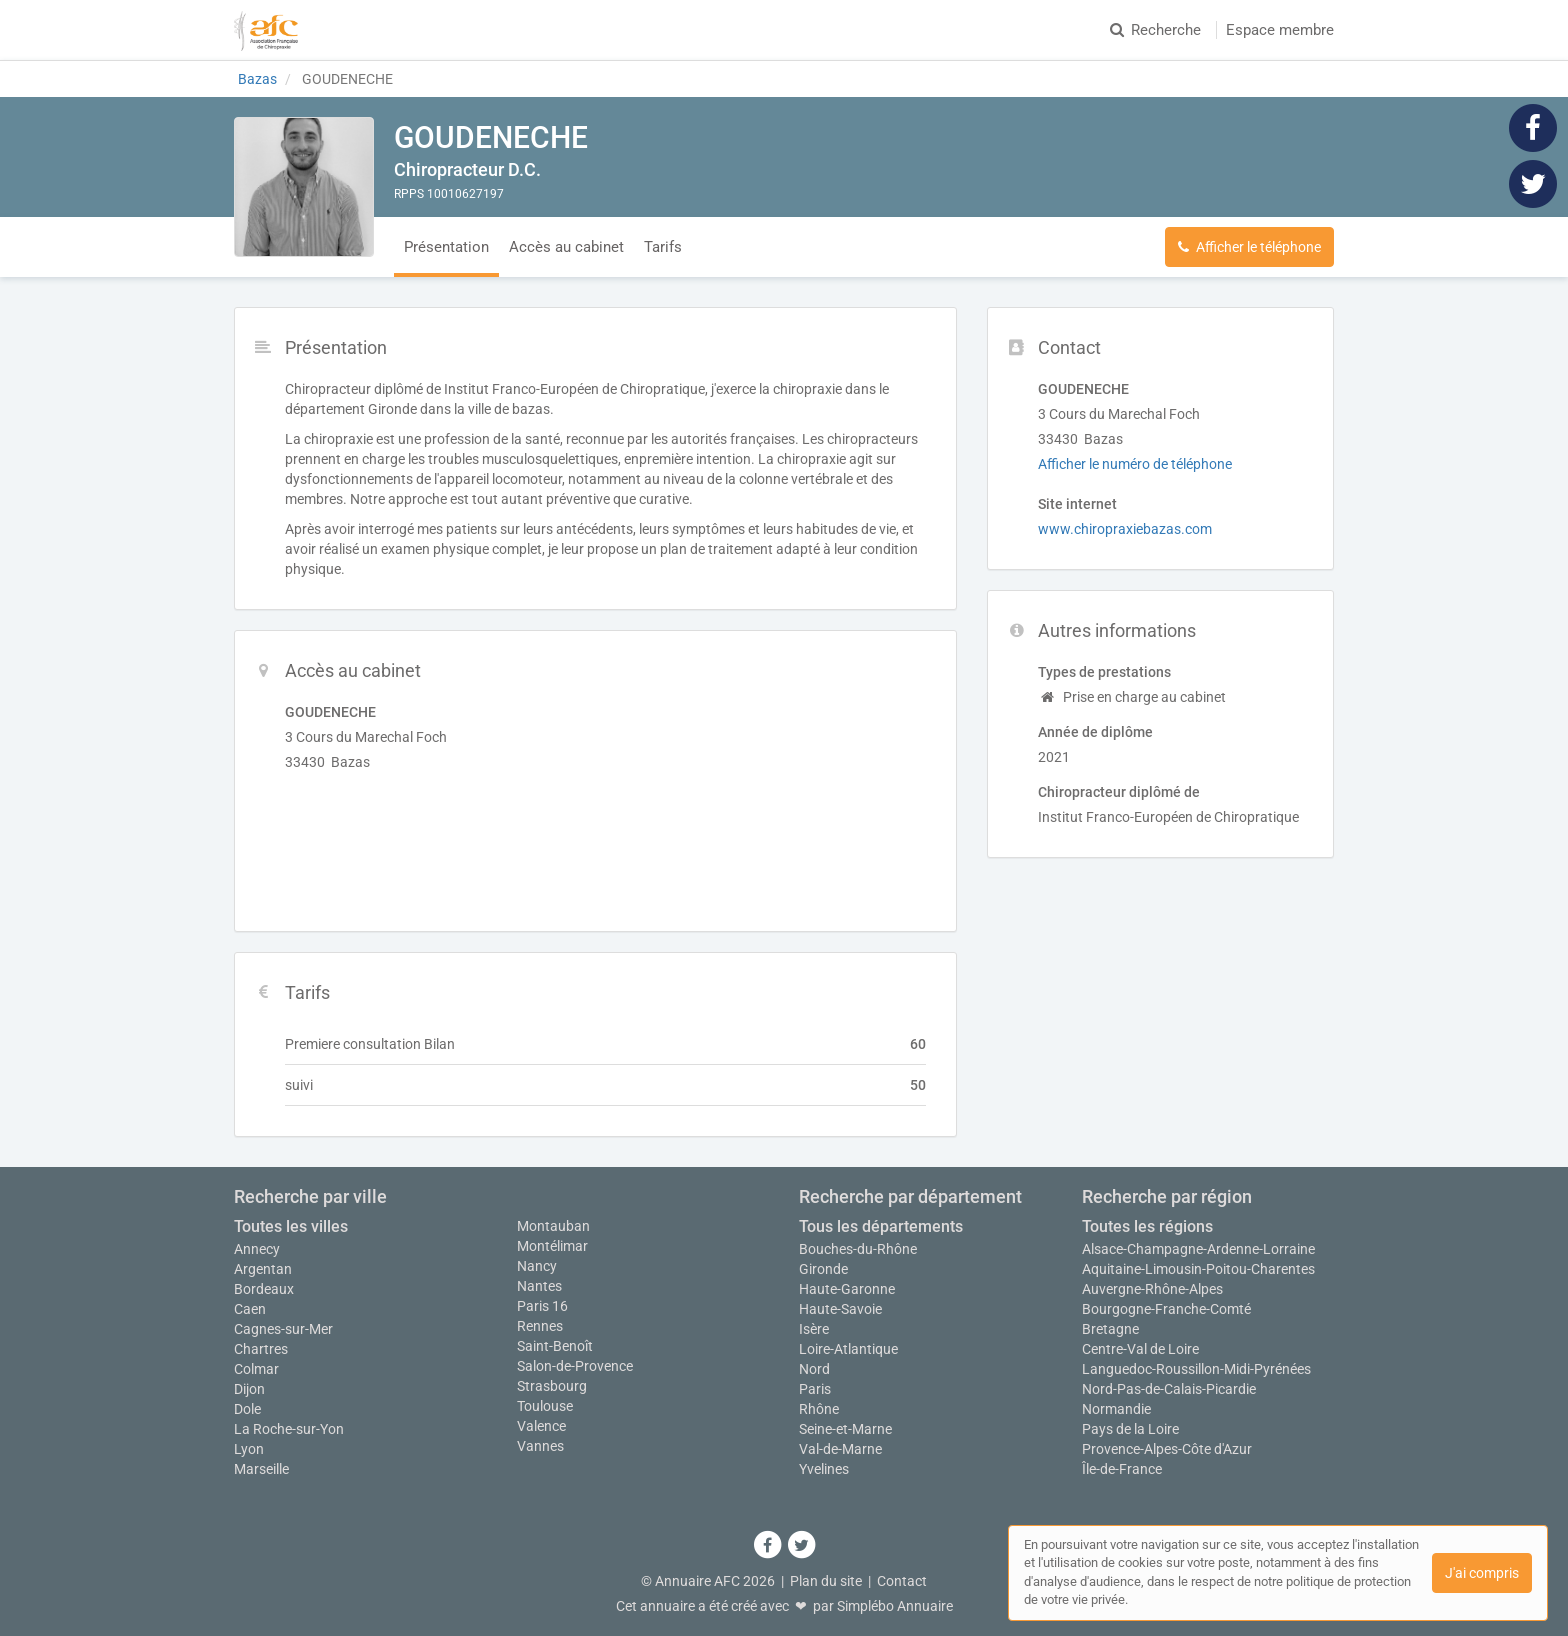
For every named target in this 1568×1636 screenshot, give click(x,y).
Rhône (819, 1409)
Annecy (257, 1249)
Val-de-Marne (840, 1449)
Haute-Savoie (840, 1309)
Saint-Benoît (555, 1346)
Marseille (261, 1469)
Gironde (823, 1269)
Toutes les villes (291, 1226)
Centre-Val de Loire (1140, 1349)
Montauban (553, 1226)
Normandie (1116, 1409)
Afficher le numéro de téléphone (1135, 464)
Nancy (537, 1266)
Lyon (249, 1449)
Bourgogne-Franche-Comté (1166, 1309)
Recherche (1155, 30)
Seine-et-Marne (845, 1429)
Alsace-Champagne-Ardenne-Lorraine (1198, 1249)
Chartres (261, 1349)
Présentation (446, 247)
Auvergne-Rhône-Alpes (1152, 1289)
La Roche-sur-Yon (289, 1429)
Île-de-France (1122, 1469)
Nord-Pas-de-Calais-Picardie (1169, 1389)
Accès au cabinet (566, 247)
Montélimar (552, 1246)
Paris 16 (542, 1306)
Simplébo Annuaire (895, 1606)
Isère (814, 1329)
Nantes (539, 1286)
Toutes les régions (1147, 1226)
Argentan (263, 1269)
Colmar (256, 1369)
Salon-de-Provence (575, 1366)
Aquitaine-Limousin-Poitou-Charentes (1198, 1269)
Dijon (249, 1389)
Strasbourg (552, 1386)
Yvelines (824, 1469)
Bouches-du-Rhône (858, 1249)
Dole (247, 1409)
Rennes (540, 1326)
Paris (815, 1389)
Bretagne (1110, 1329)
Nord (814, 1369)
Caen (250, 1309)
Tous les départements (881, 1226)
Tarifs (663, 247)
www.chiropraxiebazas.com (1125, 529)
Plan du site (826, 1581)
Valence (541, 1426)
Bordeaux (264, 1289)
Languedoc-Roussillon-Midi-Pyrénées (1196, 1369)
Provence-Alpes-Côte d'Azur (1167, 1449)
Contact (902, 1581)
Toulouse (545, 1406)
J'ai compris (1482, 1573)
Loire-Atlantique (848, 1349)
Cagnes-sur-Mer (283, 1329)
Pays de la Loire (1130, 1429)
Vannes (540, 1446)
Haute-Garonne (847, 1289)
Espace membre (1280, 30)
